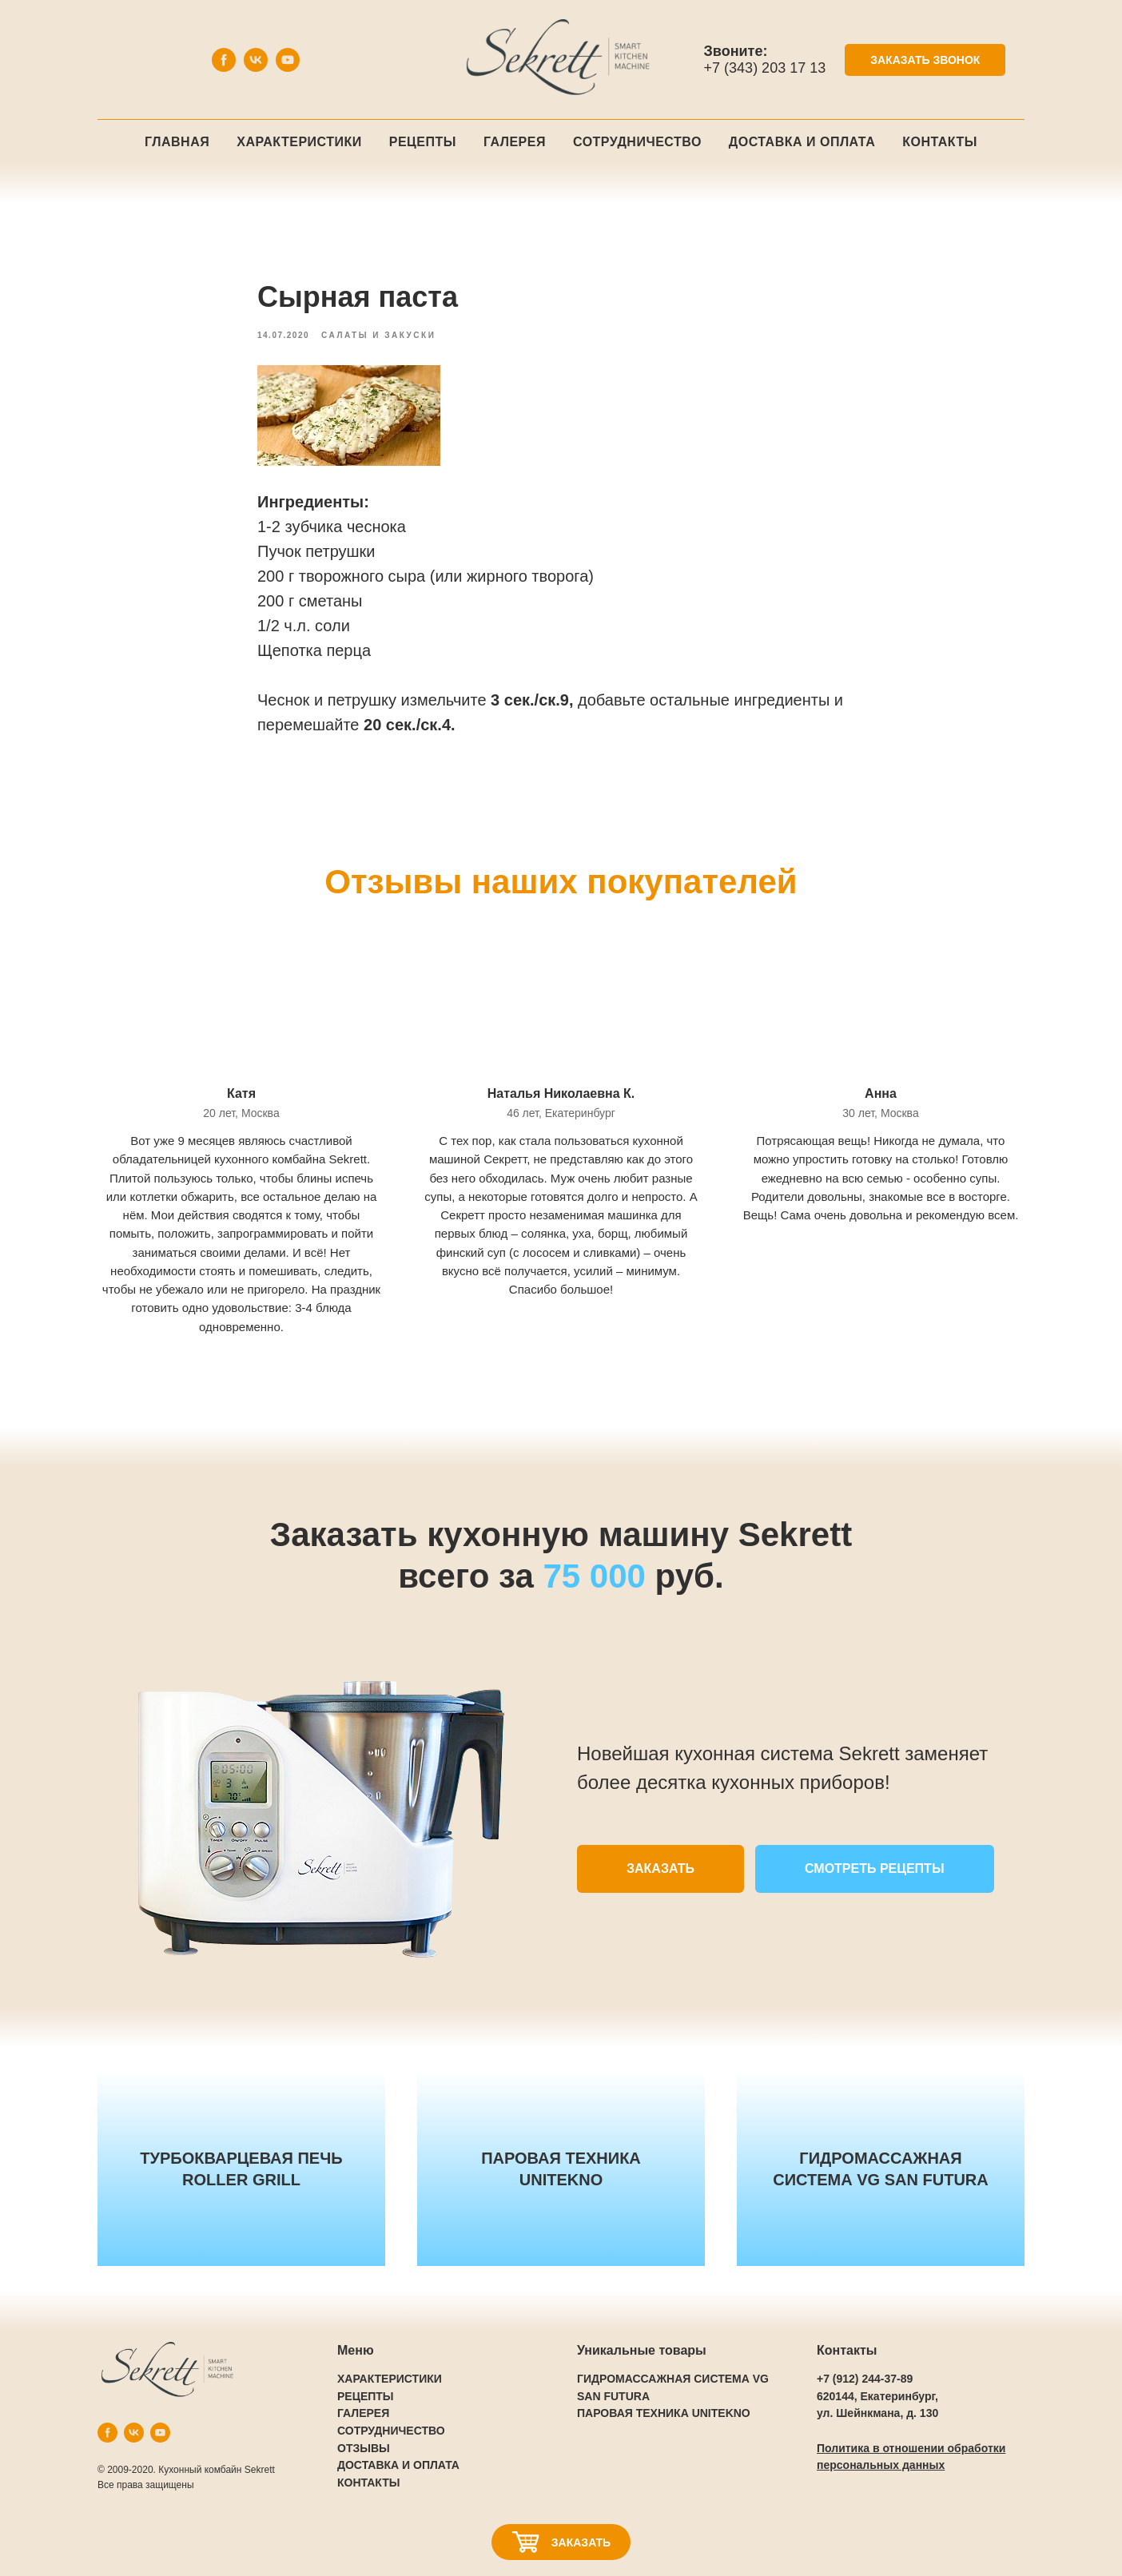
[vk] (256, 67)
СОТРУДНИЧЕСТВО (391, 2430)
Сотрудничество (637, 142)
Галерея (514, 142)
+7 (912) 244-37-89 (865, 2378)
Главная (177, 142)
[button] (925, 60)
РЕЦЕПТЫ (365, 2396)
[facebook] (224, 67)
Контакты (939, 142)
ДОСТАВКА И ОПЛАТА (398, 2465)
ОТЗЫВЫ (363, 2448)
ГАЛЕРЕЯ (363, 2413)
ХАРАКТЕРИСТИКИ (389, 2378)
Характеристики (299, 142)
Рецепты (422, 142)
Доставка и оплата (802, 142)
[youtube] (288, 67)
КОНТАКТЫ (368, 2482)
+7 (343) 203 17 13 (765, 68)
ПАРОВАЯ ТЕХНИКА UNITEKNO (663, 2413)
